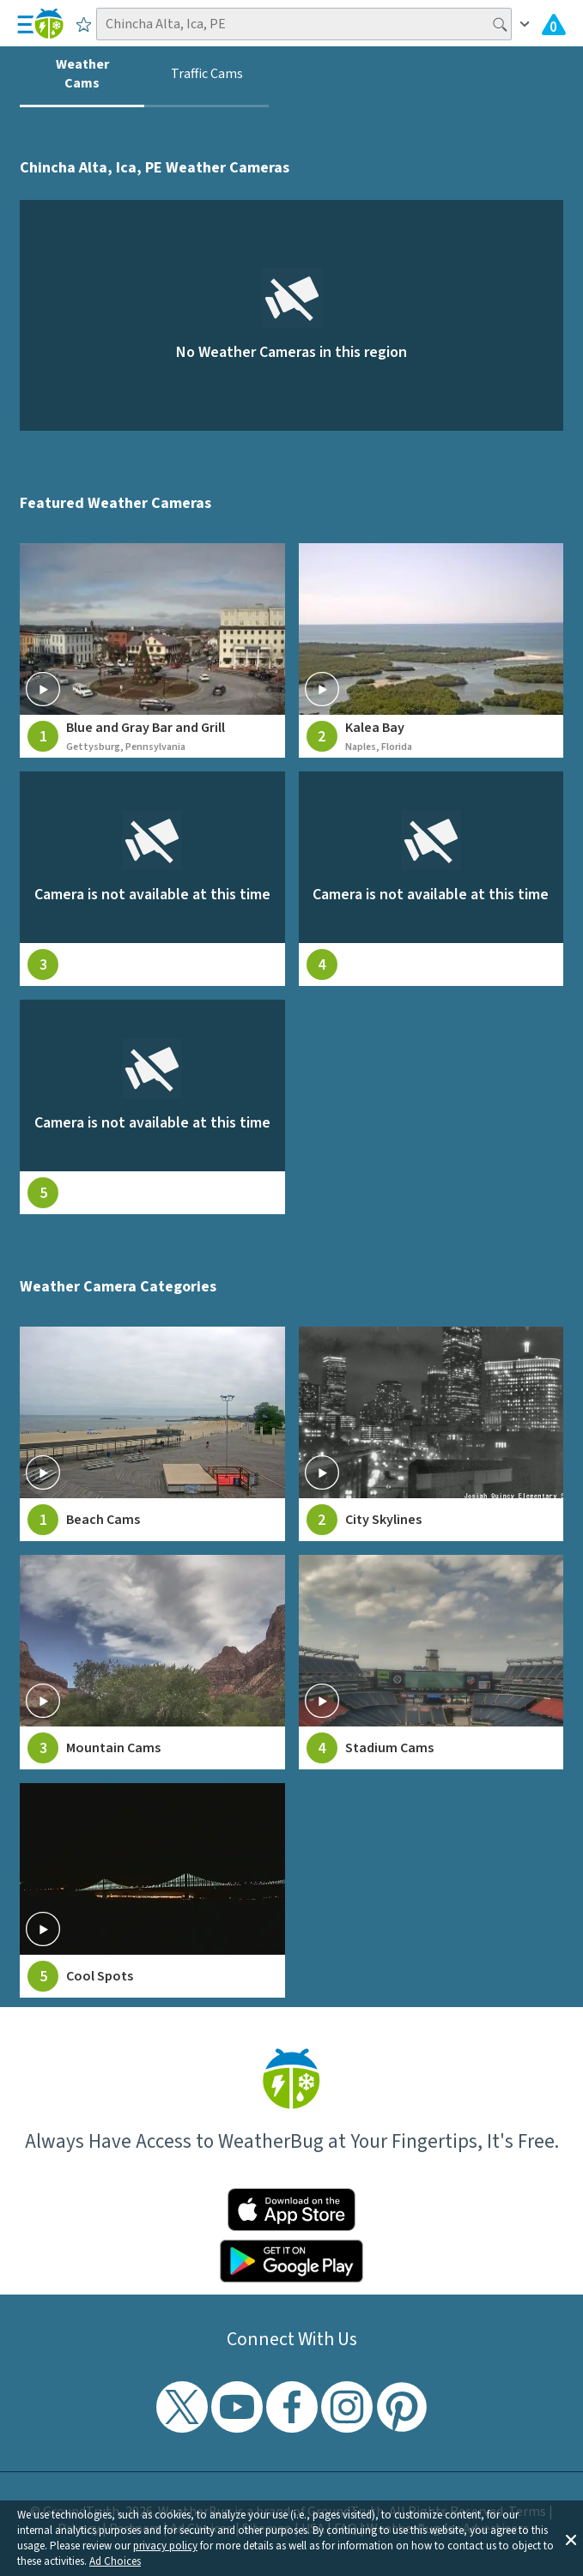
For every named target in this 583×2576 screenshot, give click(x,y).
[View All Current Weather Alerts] (553, 24)
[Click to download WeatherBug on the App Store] (292, 2209)
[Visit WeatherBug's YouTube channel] (237, 2407)
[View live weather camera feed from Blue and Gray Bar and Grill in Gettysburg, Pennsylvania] (152, 650)
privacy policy (165, 2546)
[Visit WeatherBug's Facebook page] (292, 2407)
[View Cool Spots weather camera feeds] (152, 1890)
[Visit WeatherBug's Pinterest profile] (402, 2407)
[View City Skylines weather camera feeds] (431, 1434)
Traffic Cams (207, 73)
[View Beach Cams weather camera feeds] (152, 1434)
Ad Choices (115, 2561)
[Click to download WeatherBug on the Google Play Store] (292, 2261)
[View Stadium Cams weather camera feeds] (431, 1662)
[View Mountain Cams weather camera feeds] (152, 1662)
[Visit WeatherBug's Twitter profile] (182, 2407)
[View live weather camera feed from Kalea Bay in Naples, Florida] (431, 650)
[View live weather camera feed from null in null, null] (152, 878)
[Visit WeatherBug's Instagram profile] (347, 2407)
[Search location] (304, 24)
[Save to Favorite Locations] (84, 24)
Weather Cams (82, 74)
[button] (571, 2538)
